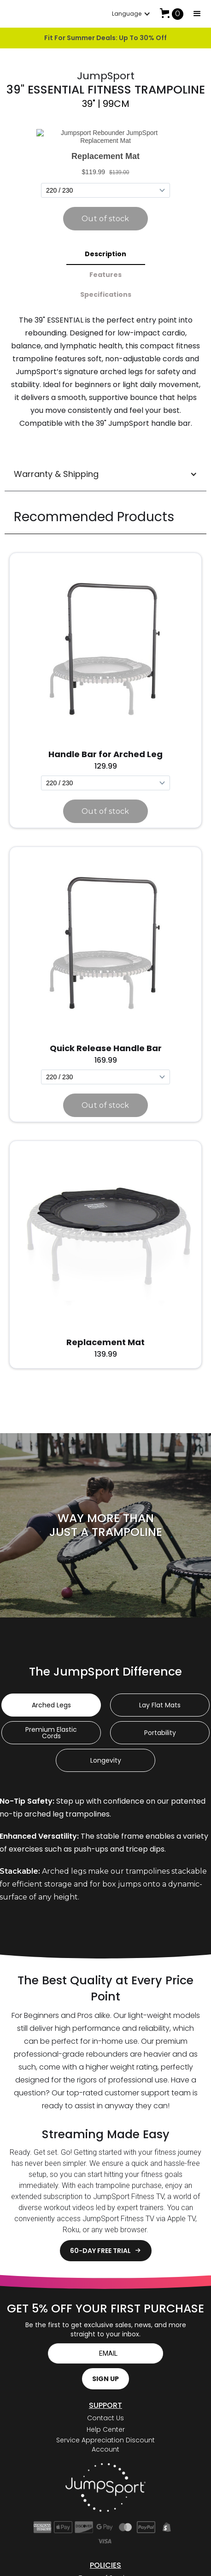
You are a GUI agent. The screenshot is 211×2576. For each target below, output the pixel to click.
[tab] (105, 239)
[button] (197, 14)
